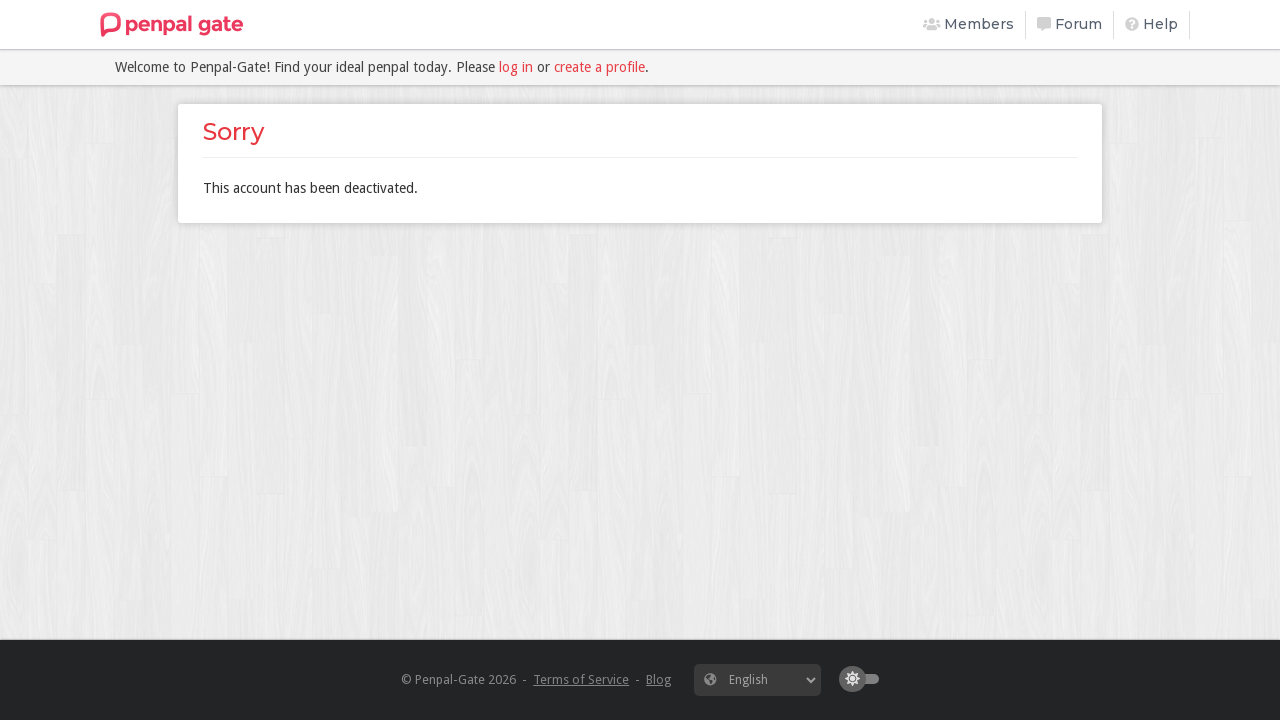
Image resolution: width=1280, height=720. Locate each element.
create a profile (599, 67)
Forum (1069, 24)
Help (1151, 24)
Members (969, 24)
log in (516, 67)
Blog (658, 679)
